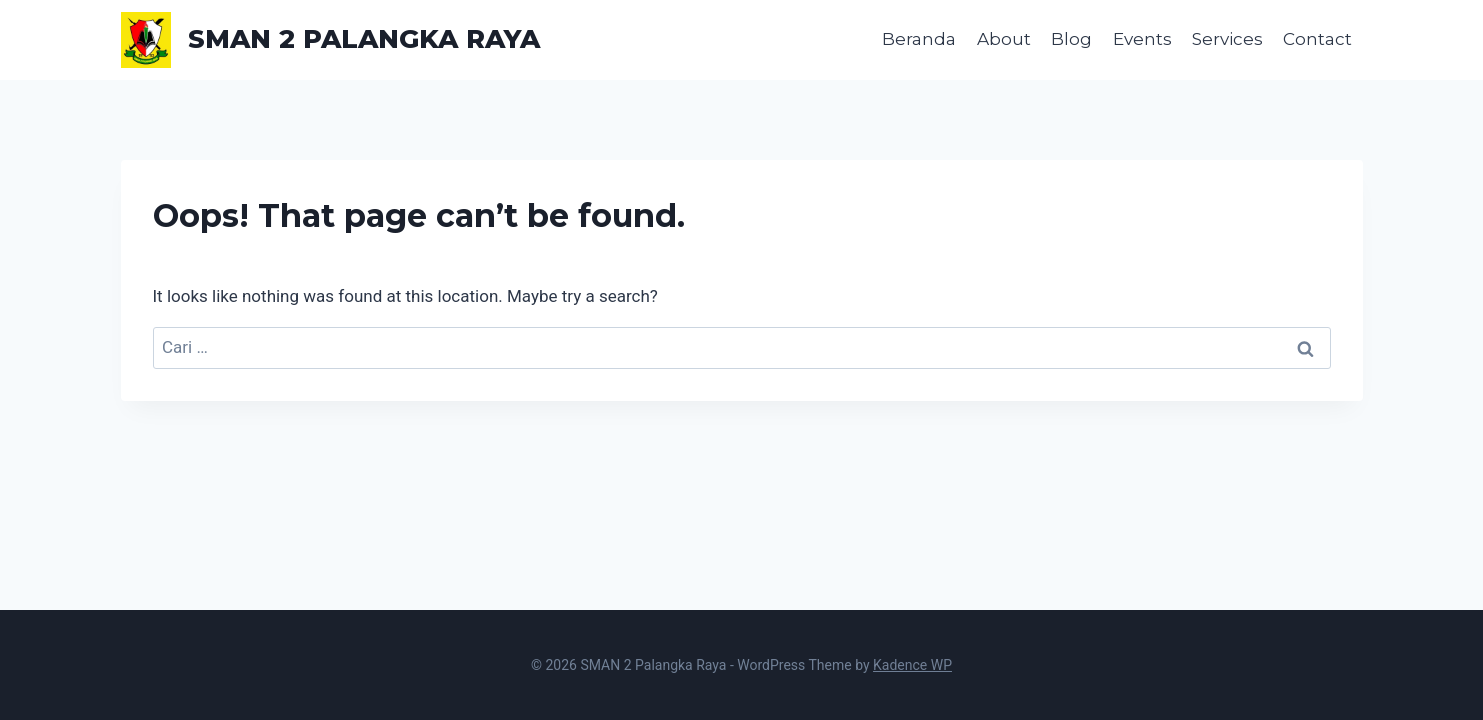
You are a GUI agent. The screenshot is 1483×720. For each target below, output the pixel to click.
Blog (1071, 39)
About (1004, 39)
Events (1142, 39)
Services (1227, 39)
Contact (1317, 39)
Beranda (919, 39)
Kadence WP (912, 665)
